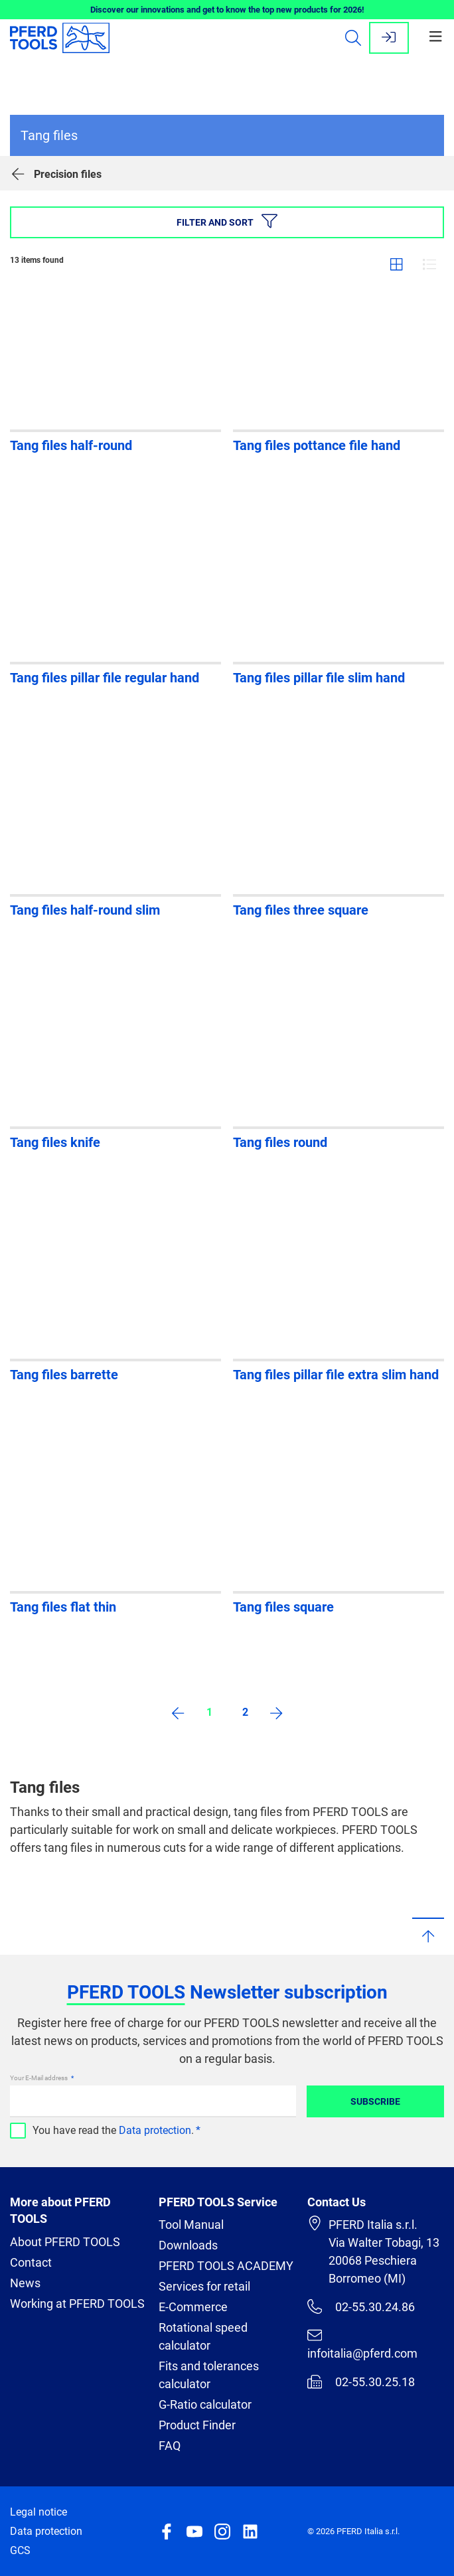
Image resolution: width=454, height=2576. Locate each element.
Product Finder (197, 2425)
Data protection (155, 2130)
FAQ (170, 2446)
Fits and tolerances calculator (209, 2375)
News (25, 2283)
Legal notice (38, 2512)
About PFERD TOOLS (65, 2242)
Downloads (188, 2245)
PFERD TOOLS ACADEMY (226, 2266)
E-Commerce (193, 2307)
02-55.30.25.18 (361, 2381)
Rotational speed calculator (203, 2336)
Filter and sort (227, 221)
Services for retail (204, 2286)
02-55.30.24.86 (361, 2306)
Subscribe (375, 2101)
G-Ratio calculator (205, 2404)
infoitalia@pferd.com (362, 2344)
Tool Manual (191, 2225)
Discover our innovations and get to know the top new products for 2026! (227, 10)
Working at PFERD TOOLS (77, 2304)
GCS (20, 2550)
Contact (31, 2262)
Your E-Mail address (39, 2078)
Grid (396, 264)
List (429, 264)
